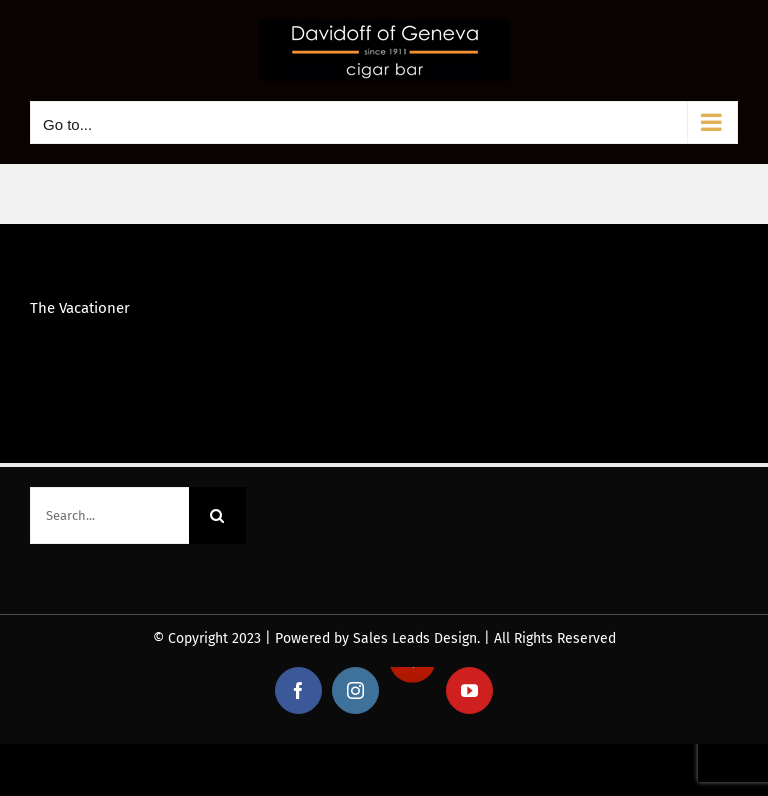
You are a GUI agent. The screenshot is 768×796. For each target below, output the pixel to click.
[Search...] (109, 515)
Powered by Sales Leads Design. (377, 638)
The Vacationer (80, 308)
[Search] (217, 515)
